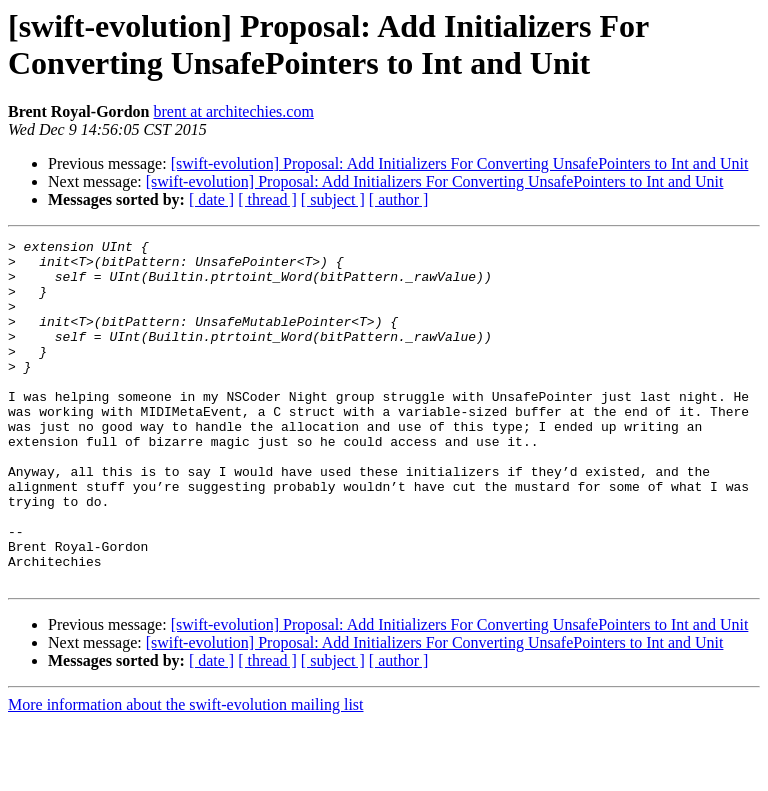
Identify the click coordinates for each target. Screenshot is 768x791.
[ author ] (399, 199)
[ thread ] (267, 199)
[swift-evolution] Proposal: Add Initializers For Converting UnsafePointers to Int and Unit (460, 163)
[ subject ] (333, 199)
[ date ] (211, 199)
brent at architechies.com (233, 111)
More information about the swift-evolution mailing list (186, 773)
